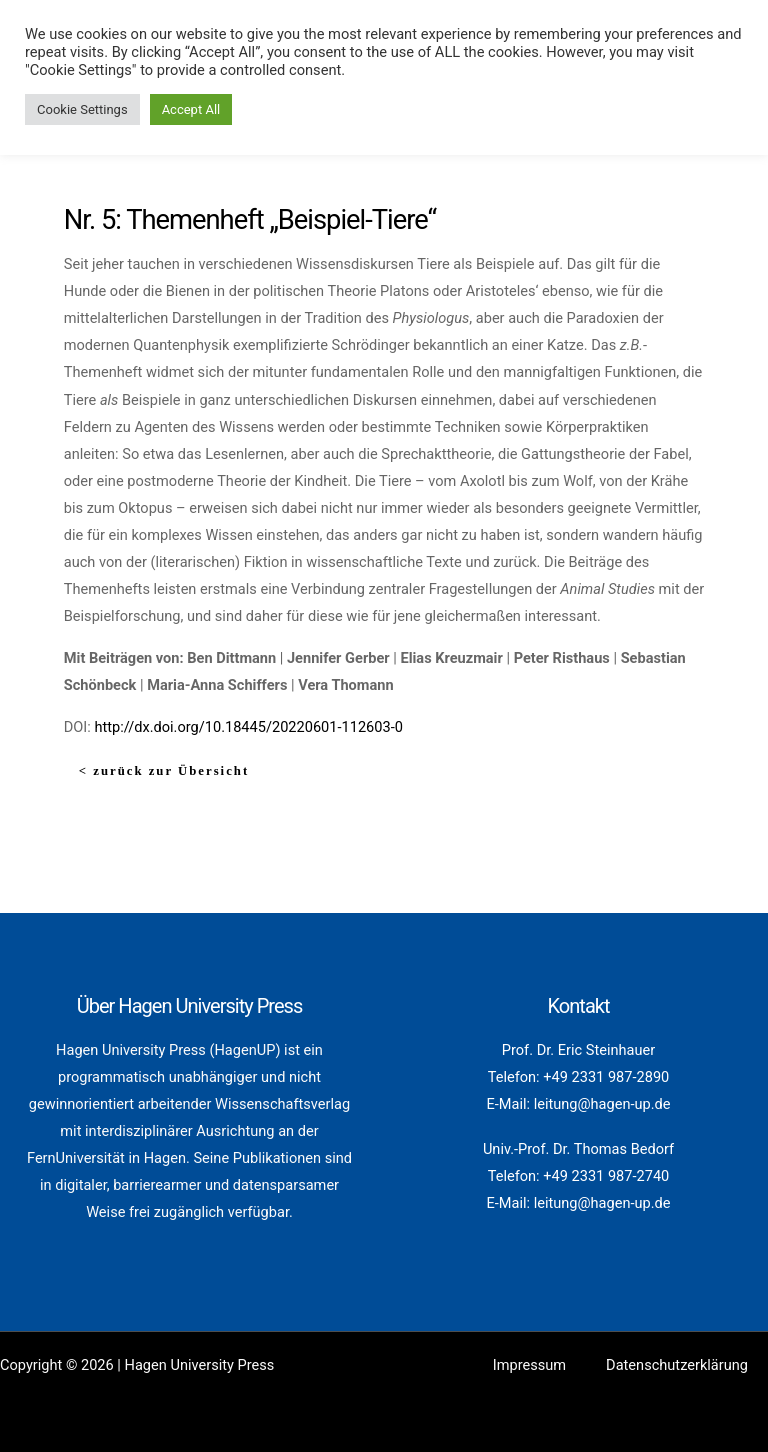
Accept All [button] (191, 109)
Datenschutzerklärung (677, 1365)
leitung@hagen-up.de (602, 1104)
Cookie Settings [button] (82, 109)
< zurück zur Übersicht (164, 771)
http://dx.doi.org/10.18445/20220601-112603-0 (248, 727)
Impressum (529, 1365)
